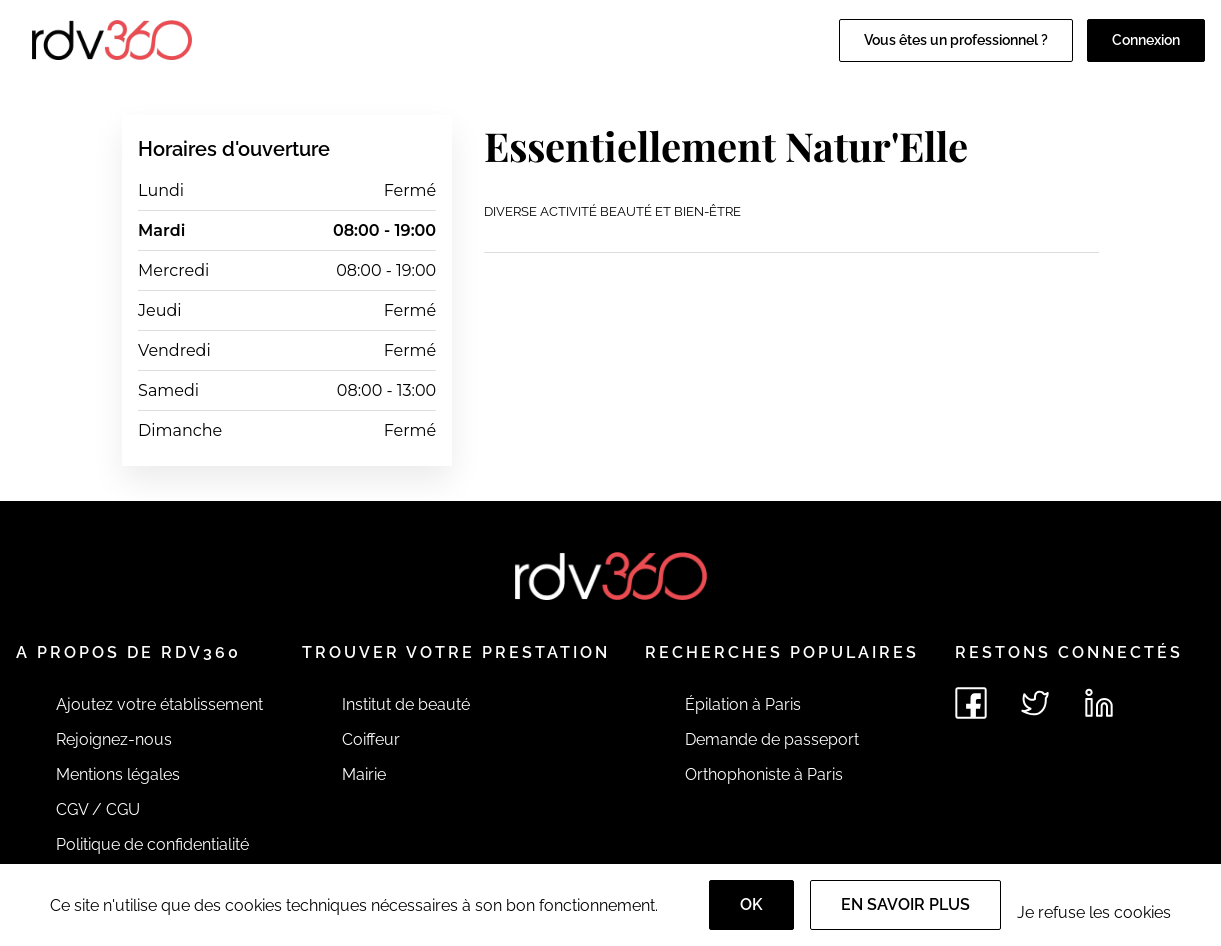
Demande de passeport (772, 739)
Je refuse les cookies (1094, 912)
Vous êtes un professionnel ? (956, 40)
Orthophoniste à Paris (764, 774)
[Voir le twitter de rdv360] (1035, 703)
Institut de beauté (406, 704)
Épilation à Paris (743, 704)
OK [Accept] (751, 904)
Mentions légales (118, 774)
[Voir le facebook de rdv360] (971, 703)
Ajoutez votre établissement (159, 704)
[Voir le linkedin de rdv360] (1099, 703)
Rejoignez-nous (114, 739)
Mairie (364, 774)
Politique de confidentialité (152, 844)
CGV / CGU (98, 809)
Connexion (1146, 40)
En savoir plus (905, 904)
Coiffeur (371, 739)
